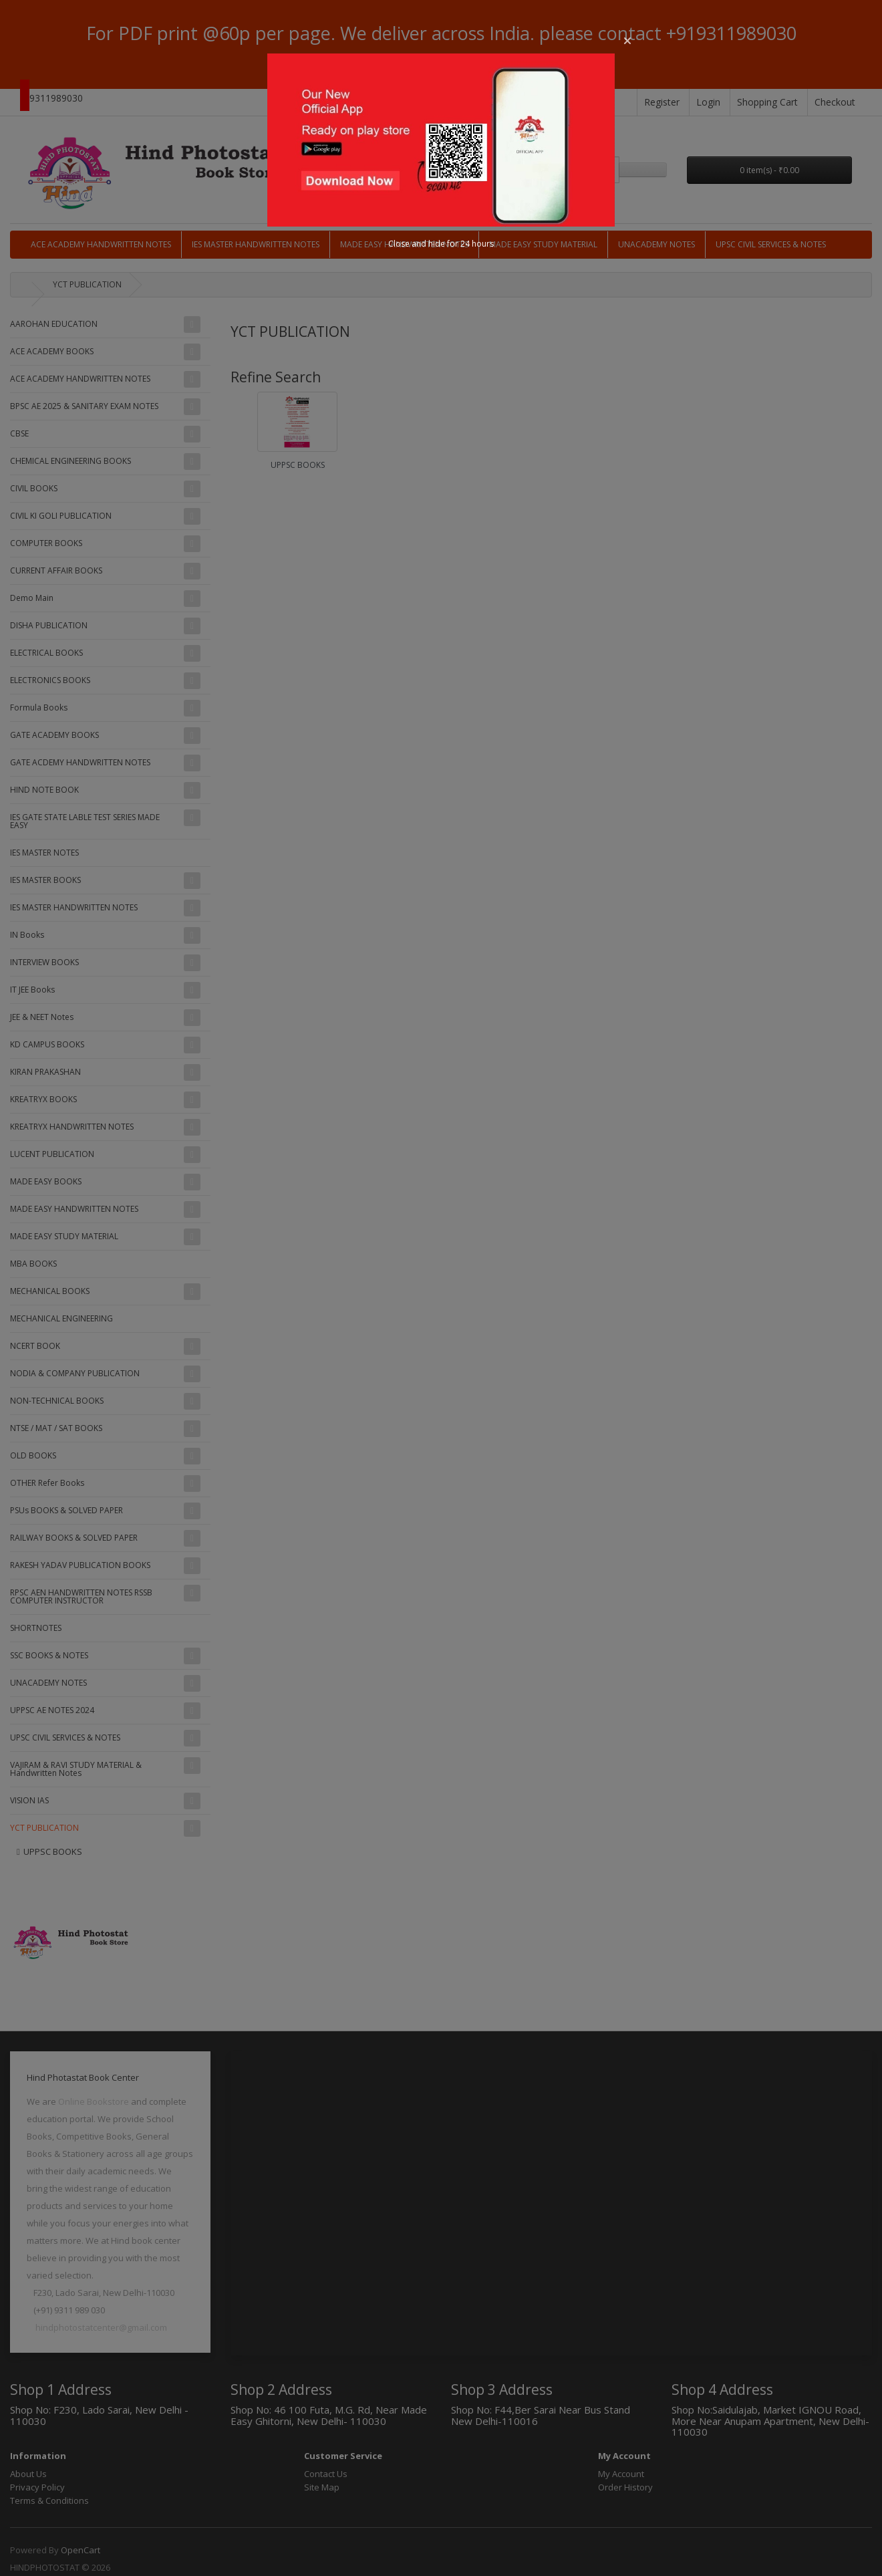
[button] (627, 41)
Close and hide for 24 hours (441, 243)
